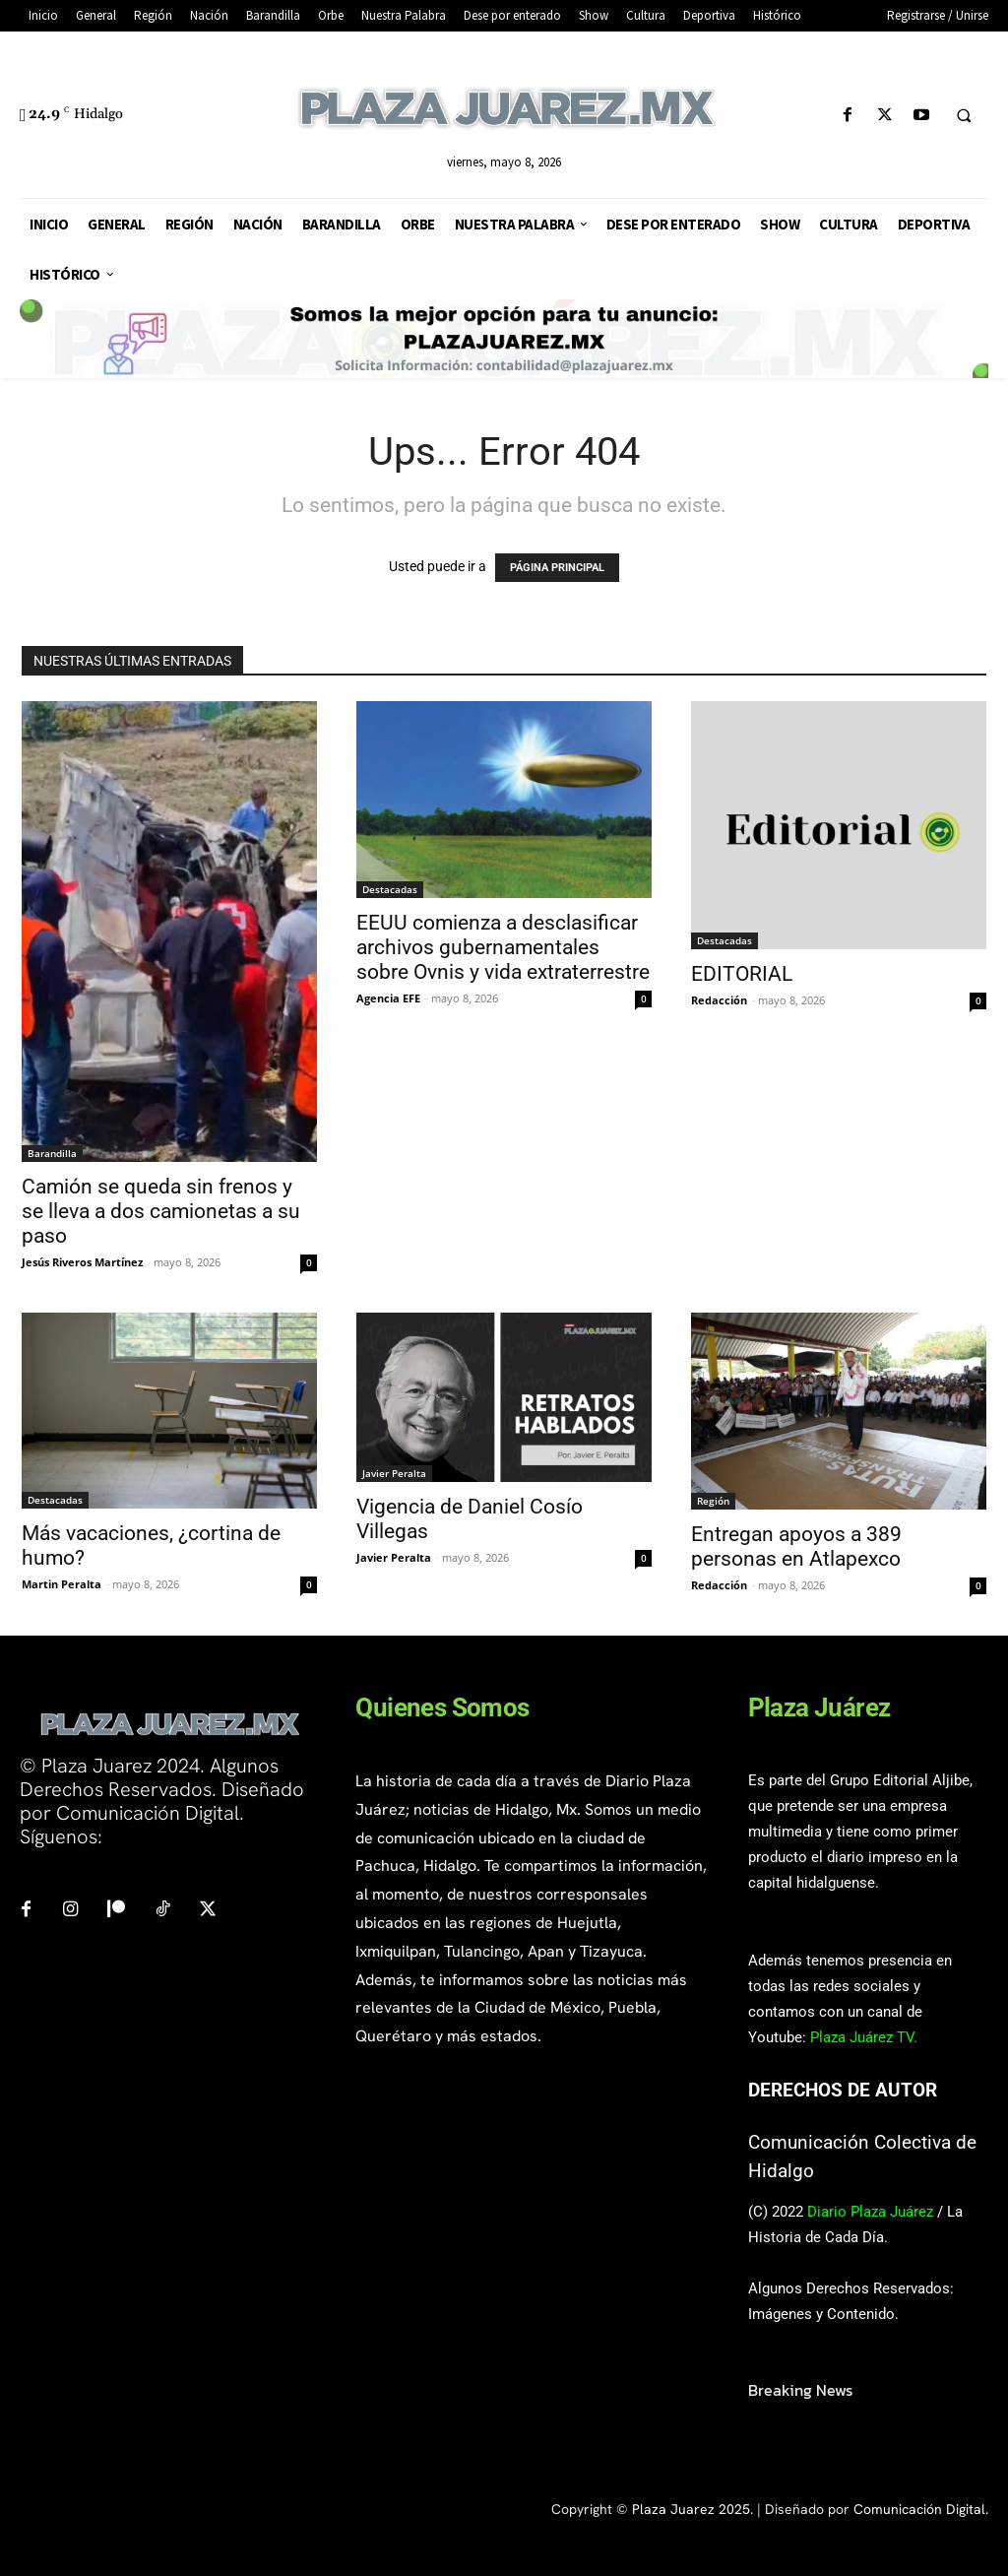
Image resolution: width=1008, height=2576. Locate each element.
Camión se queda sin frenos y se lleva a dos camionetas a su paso (161, 1211)
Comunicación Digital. (920, 2509)
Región (713, 1501)
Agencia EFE (388, 998)
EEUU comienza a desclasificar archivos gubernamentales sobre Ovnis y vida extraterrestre (503, 947)
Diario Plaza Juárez (870, 2212)
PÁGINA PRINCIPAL (557, 567)
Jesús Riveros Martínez (82, 1262)
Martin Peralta (61, 1584)
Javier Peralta (394, 1473)
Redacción (719, 1000)
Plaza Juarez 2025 (691, 2509)
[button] (963, 116)
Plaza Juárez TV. (863, 2037)
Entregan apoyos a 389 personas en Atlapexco (796, 1546)
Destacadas (389, 889)
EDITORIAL (741, 974)
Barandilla (52, 1153)
